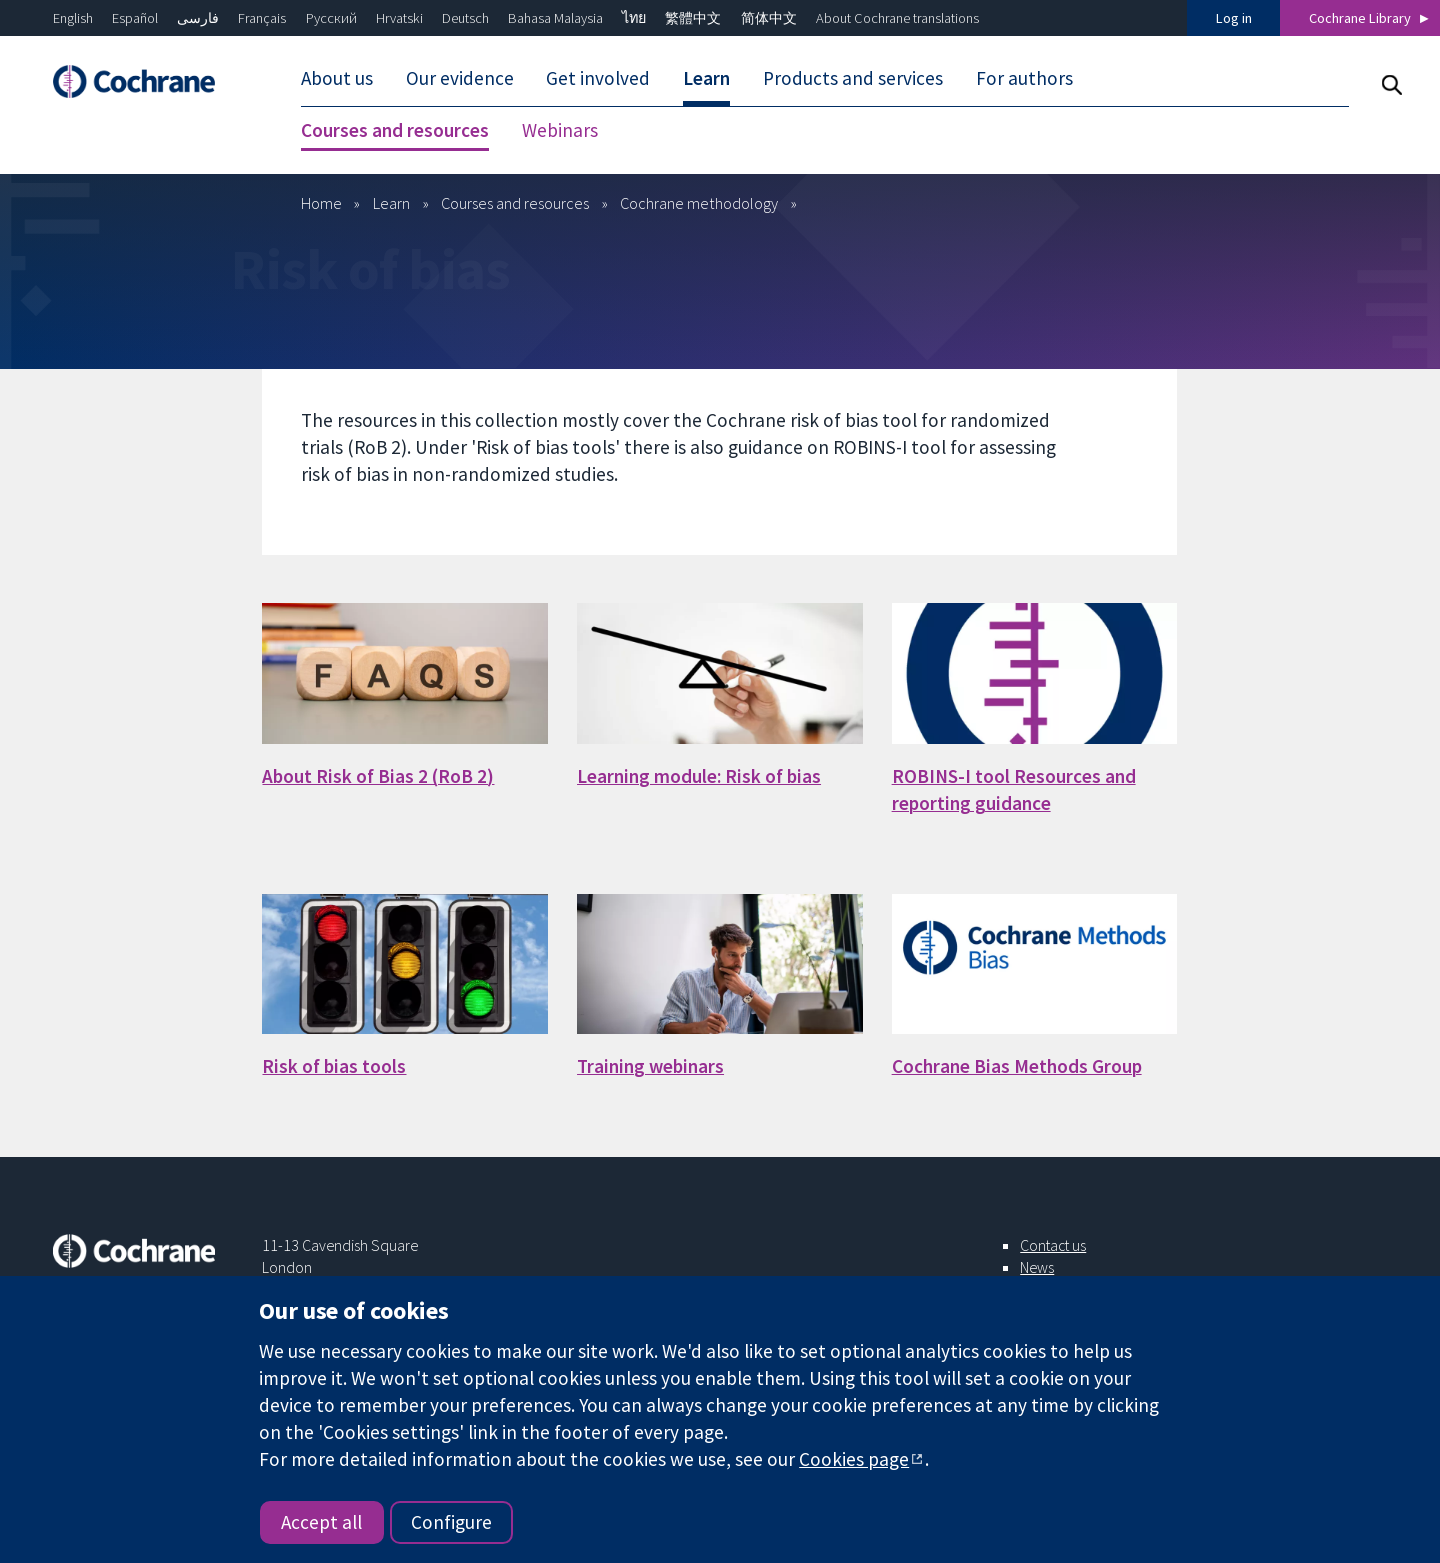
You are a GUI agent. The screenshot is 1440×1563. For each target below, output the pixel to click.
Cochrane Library (1360, 18)
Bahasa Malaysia (555, 18)
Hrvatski (399, 18)
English (73, 18)
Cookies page (854, 1459)
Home (321, 203)
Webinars (560, 130)
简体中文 (769, 18)
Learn (706, 78)
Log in (1234, 18)
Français (262, 18)
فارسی (198, 18)
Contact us (1053, 1245)
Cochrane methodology (699, 203)
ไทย (634, 18)
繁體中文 (693, 18)
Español (135, 18)
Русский (331, 18)
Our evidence (460, 78)
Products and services (853, 78)
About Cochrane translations (897, 18)
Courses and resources (395, 130)
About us (337, 78)
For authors (1024, 78)
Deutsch (465, 18)
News (1037, 1267)
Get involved (598, 78)
